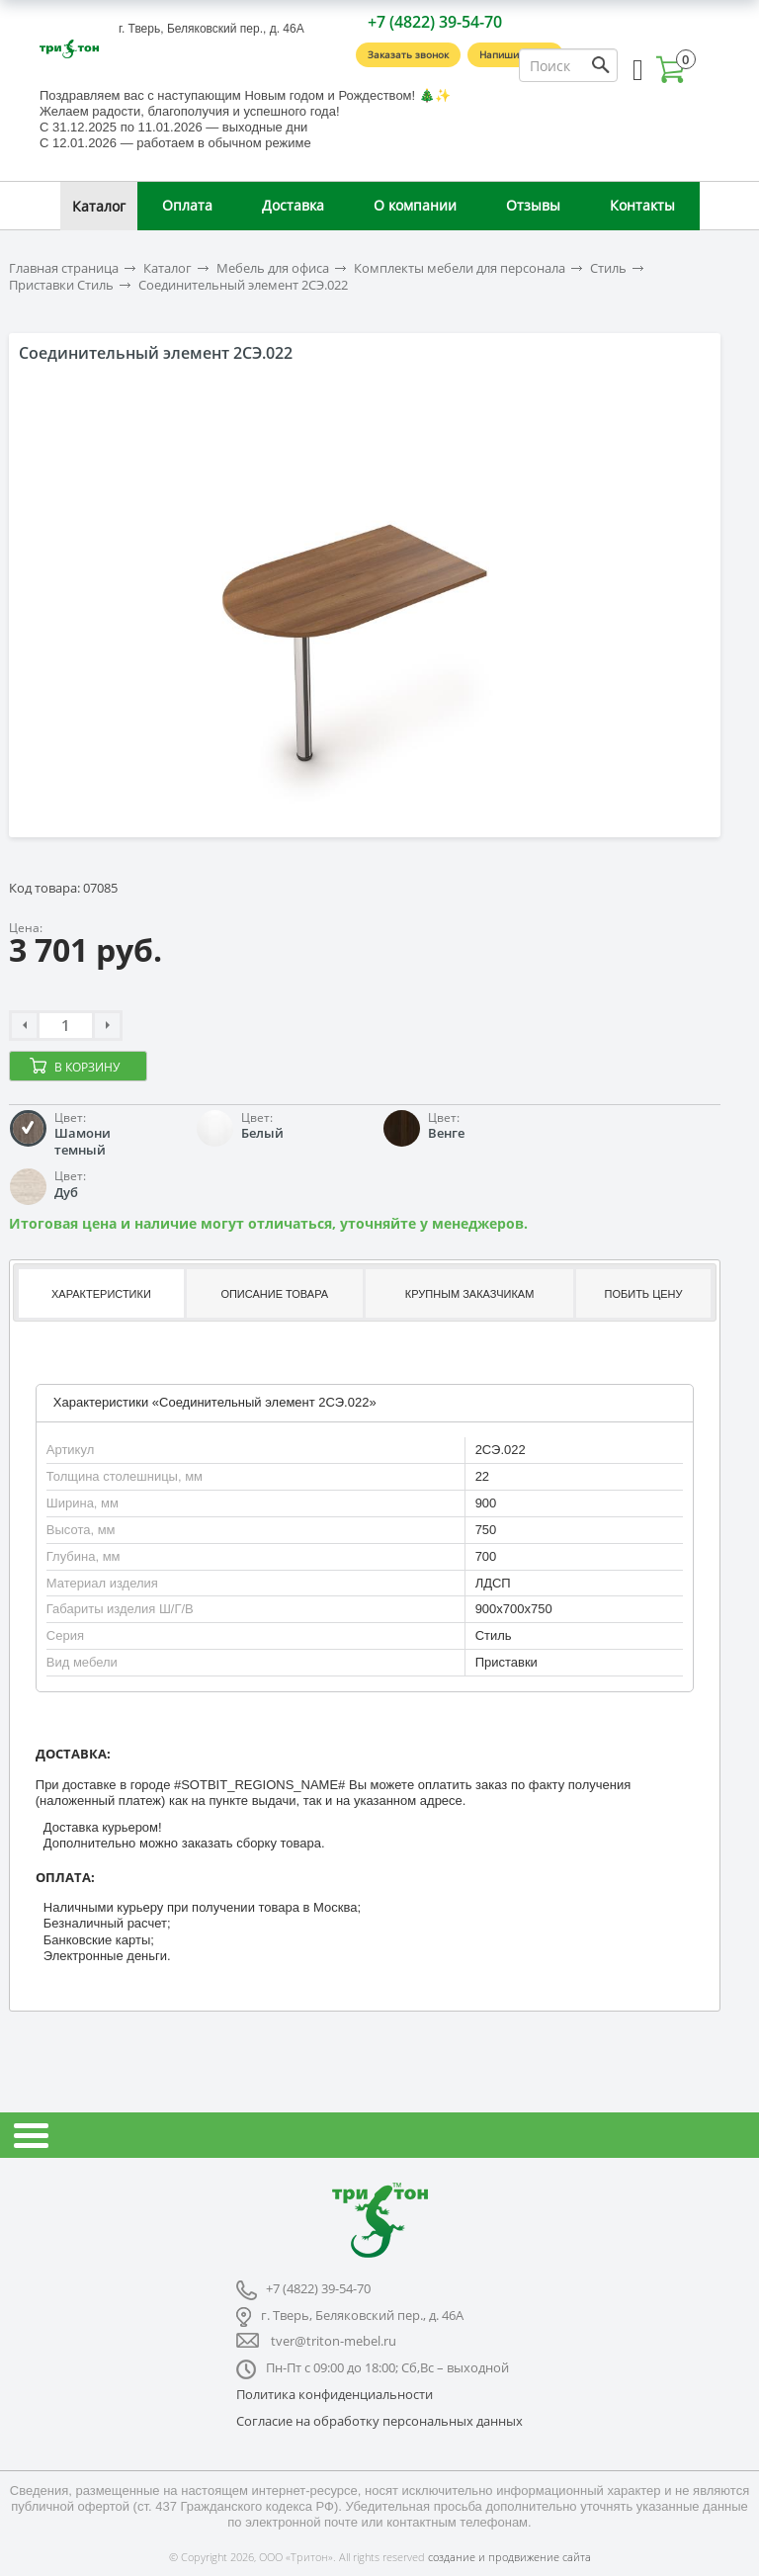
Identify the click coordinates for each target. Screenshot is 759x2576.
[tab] (99, 1293)
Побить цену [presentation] (644, 1294)
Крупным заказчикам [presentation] (469, 1294)
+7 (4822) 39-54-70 (435, 22)
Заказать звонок (408, 54)
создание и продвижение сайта (509, 2556)
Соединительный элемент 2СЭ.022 (243, 285)
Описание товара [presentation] (274, 1294)
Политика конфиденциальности (334, 2394)
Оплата (187, 205)
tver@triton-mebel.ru (333, 2341)
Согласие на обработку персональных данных (379, 2421)
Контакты (642, 205)
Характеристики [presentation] (101, 1294)
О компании (415, 205)
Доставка (293, 205)
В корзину (87, 1067)
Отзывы (533, 205)
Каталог (99, 206)
